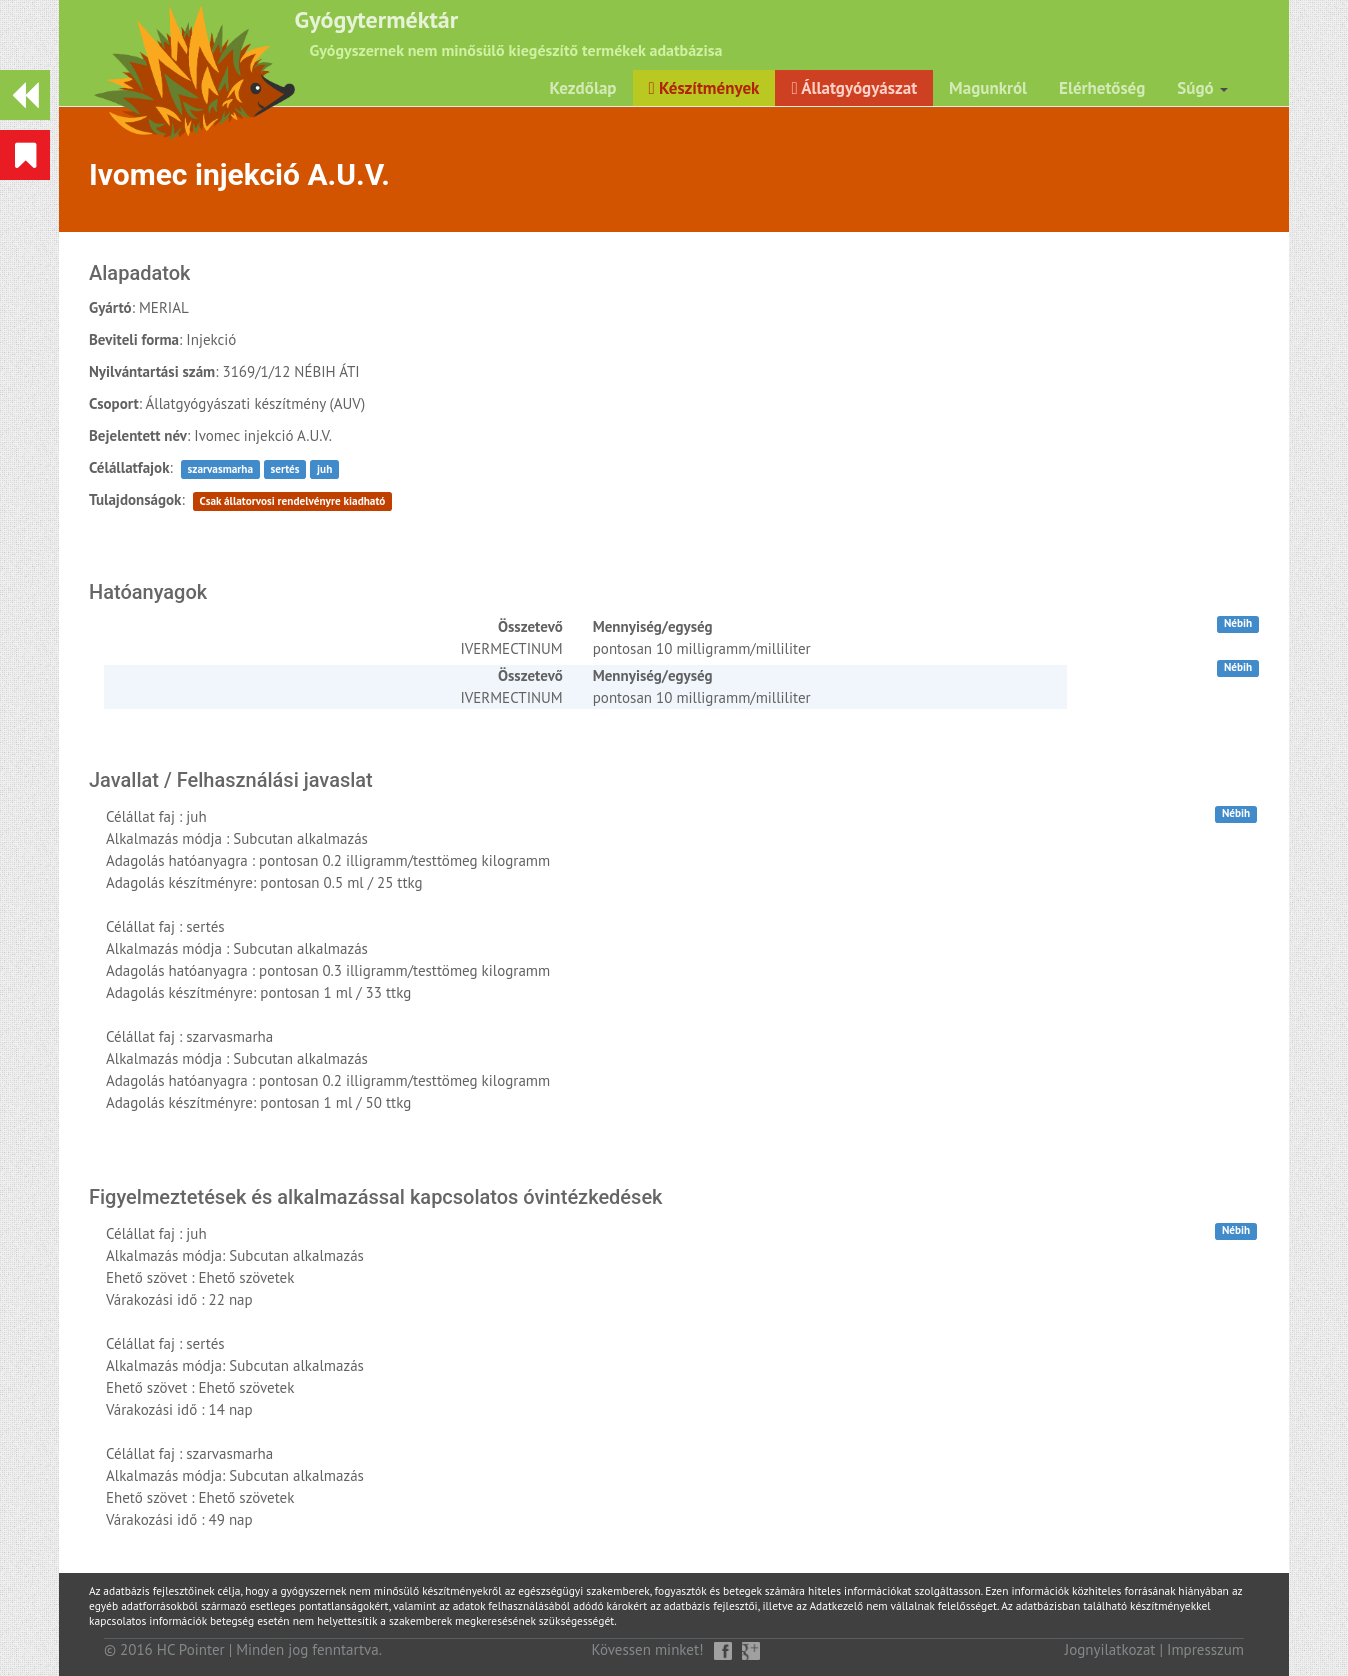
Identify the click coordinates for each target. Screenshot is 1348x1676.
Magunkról (988, 88)
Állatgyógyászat (854, 88)
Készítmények (704, 88)
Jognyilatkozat (1110, 1649)
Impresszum (1205, 1649)
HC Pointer (191, 1649)
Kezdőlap (583, 88)
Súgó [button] (1202, 88)
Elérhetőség (1102, 88)
